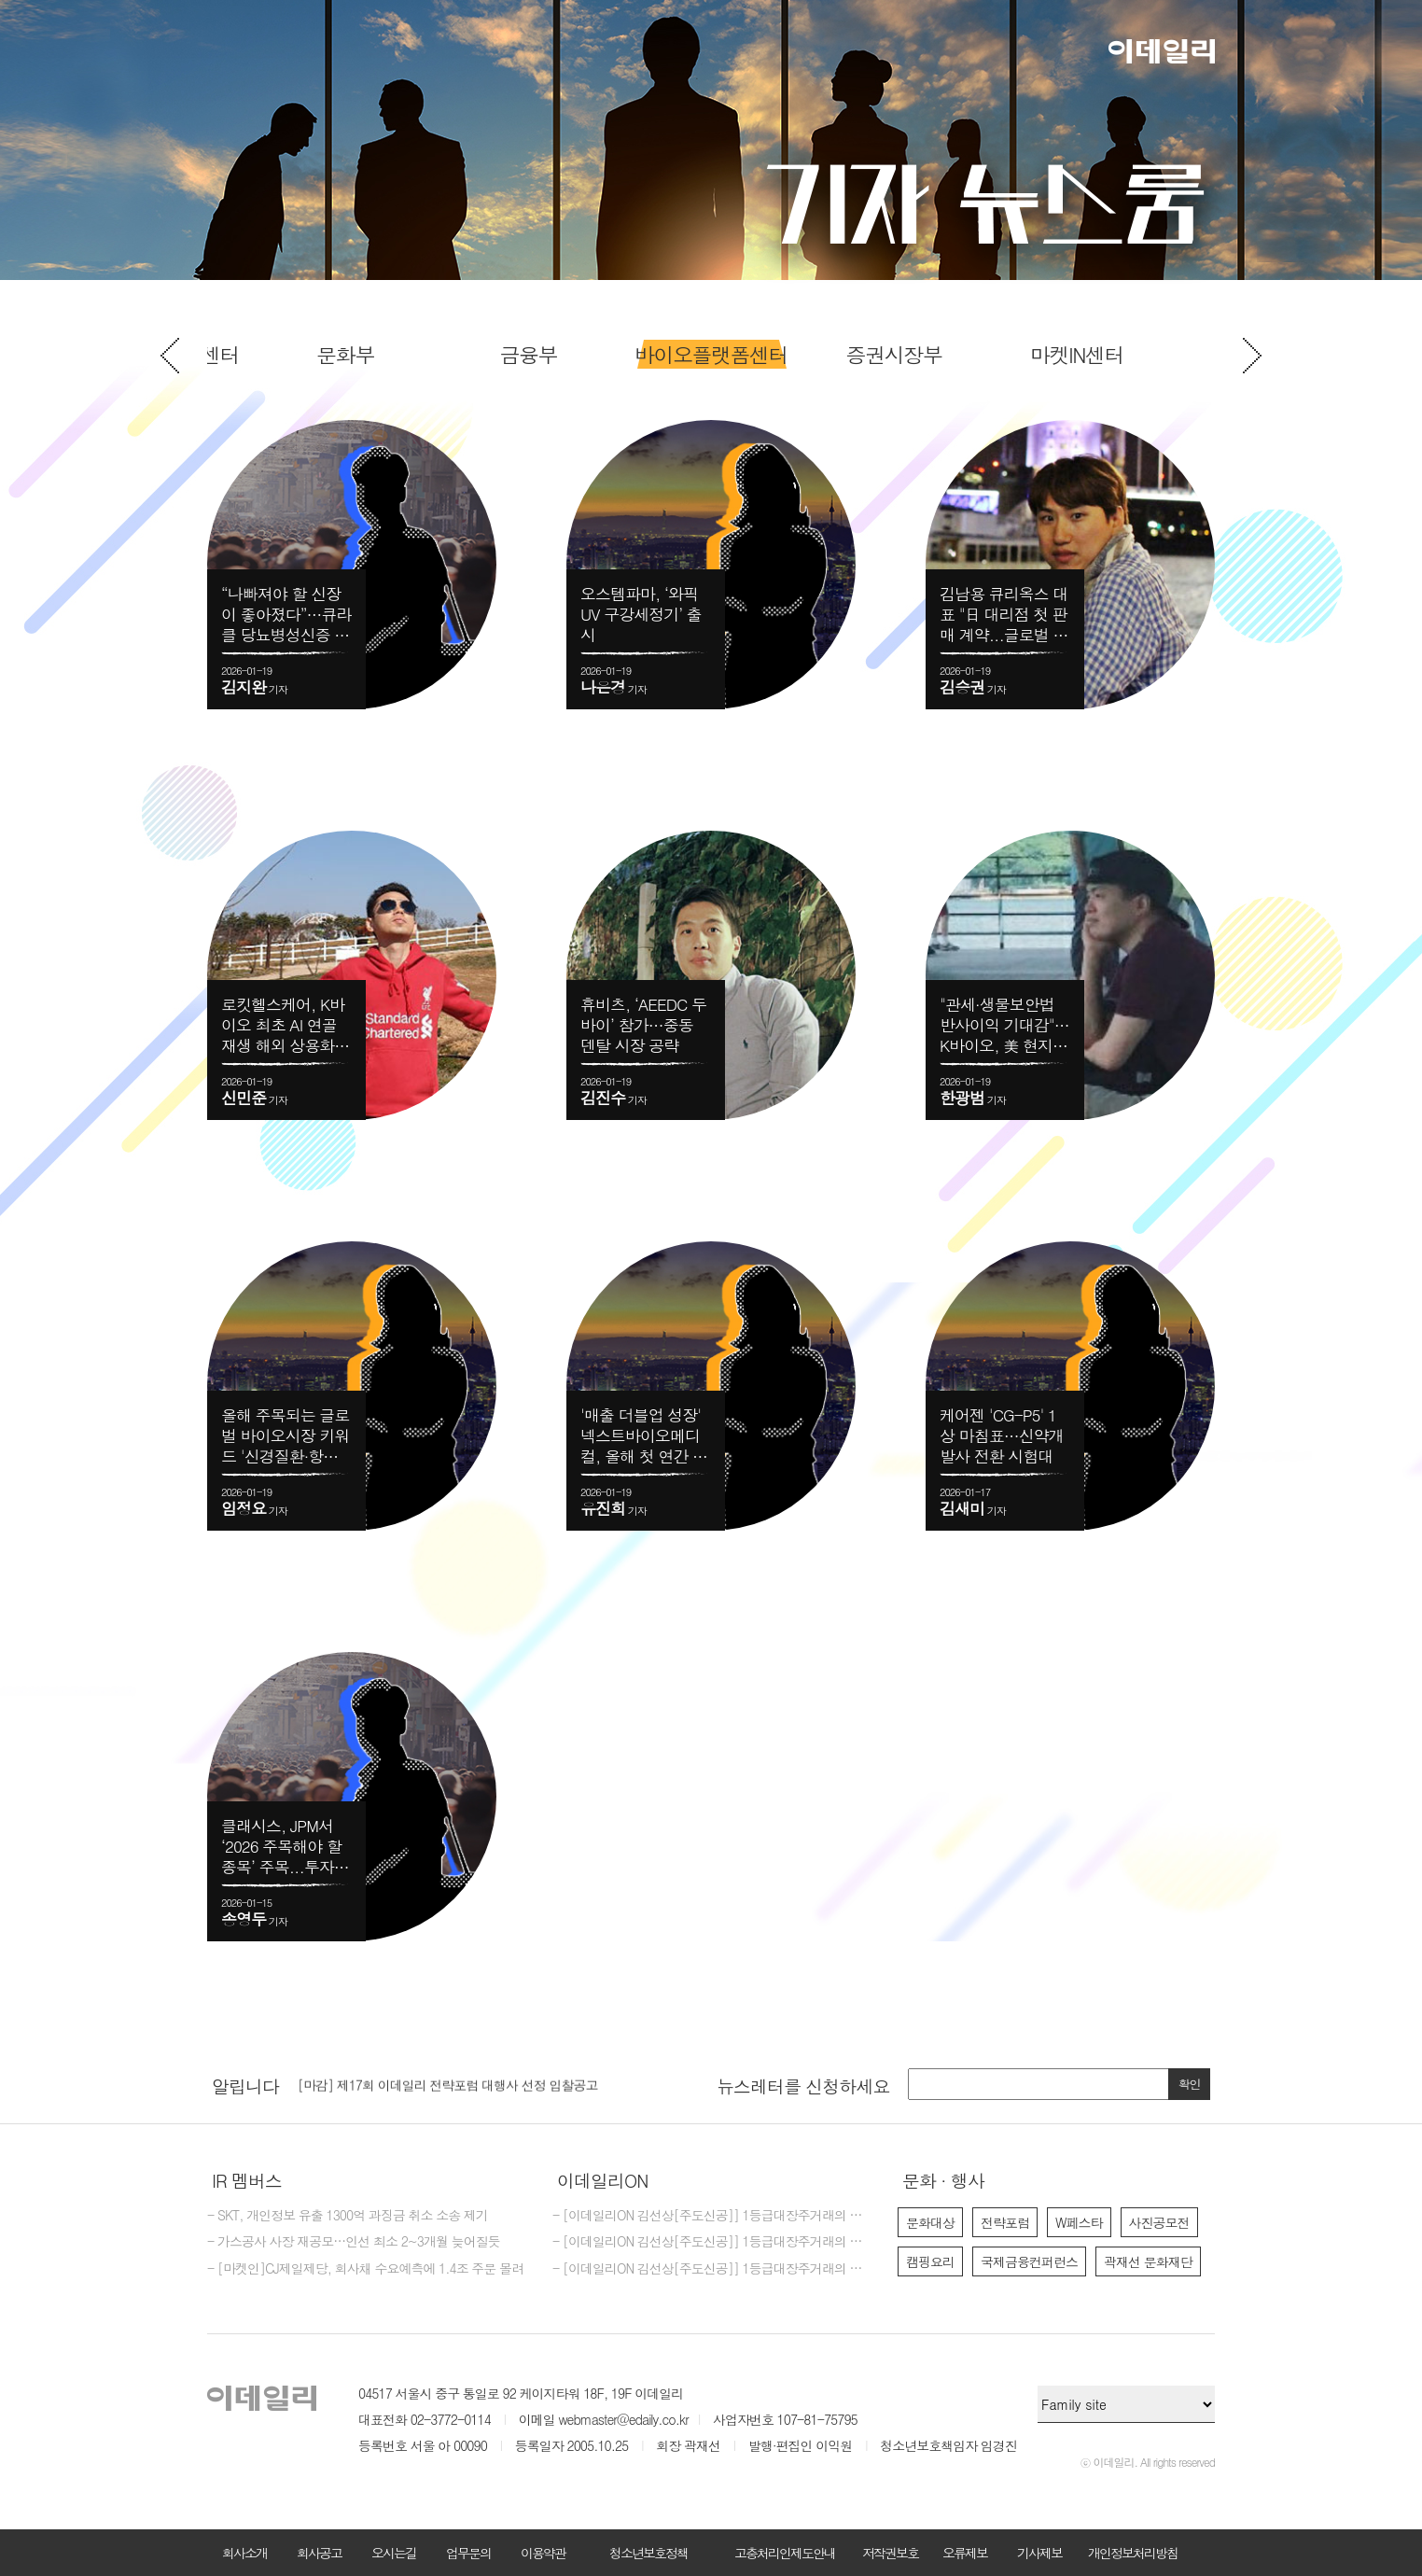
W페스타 (1079, 2222)
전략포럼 (1005, 2222)
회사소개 (244, 2552)
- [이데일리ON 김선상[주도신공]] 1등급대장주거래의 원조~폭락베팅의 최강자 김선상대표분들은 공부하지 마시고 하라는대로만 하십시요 (711, 2241)
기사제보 (1039, 2552)
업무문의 (468, 2552)
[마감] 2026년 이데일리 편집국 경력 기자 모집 (424, 2079)
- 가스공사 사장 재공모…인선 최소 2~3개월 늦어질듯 (353, 2241)
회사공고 (319, 2552)
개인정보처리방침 (1133, 2552)
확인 (1189, 2084)
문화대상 (930, 2222)
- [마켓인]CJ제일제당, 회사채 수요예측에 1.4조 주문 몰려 (365, 2269)
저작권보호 (890, 2552)
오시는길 (393, 2552)
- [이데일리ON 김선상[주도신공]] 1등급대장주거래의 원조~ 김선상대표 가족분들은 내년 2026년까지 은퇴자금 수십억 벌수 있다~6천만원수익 (711, 2269)
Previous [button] (169, 355)
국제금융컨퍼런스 (1029, 2261)
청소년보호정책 (648, 2552)
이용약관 (543, 2552)
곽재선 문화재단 (1148, 2261)
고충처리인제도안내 (784, 2552)
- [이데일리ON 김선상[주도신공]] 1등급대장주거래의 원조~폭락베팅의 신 (711, 2215)
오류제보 (964, 2552)
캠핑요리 (930, 2261)
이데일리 (1161, 51)
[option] (711, 354)
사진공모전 (1159, 2222)
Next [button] (1252, 355)
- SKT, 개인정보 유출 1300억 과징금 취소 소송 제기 (347, 2215)
